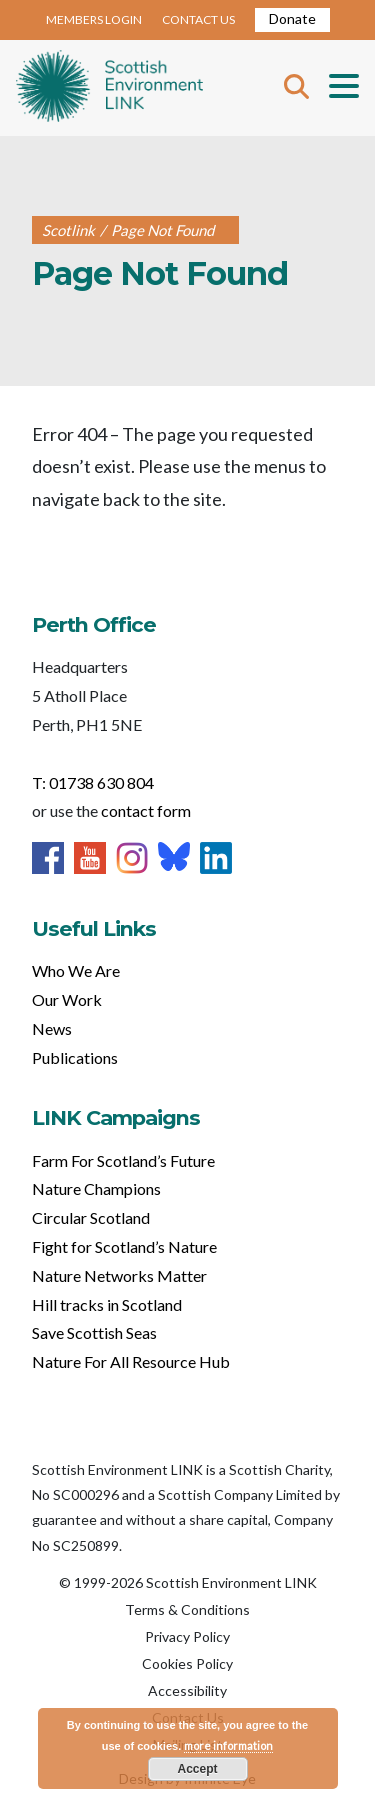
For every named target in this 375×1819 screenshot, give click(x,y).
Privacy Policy (187, 1636)
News (52, 1028)
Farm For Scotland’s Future (123, 1160)
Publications (75, 1057)
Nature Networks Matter (119, 1275)
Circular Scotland (91, 1217)
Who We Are (76, 970)
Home (109, 88)
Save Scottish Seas (94, 1332)
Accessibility (187, 1690)
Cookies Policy (187, 1663)
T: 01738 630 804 (93, 782)
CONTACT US (198, 19)
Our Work (67, 999)
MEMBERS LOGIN (94, 19)
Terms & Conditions (187, 1609)
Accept (197, 1769)
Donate (292, 18)
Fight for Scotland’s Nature (124, 1246)
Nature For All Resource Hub (131, 1361)
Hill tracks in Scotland (107, 1304)
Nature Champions (96, 1188)
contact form (146, 810)
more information (228, 1745)
